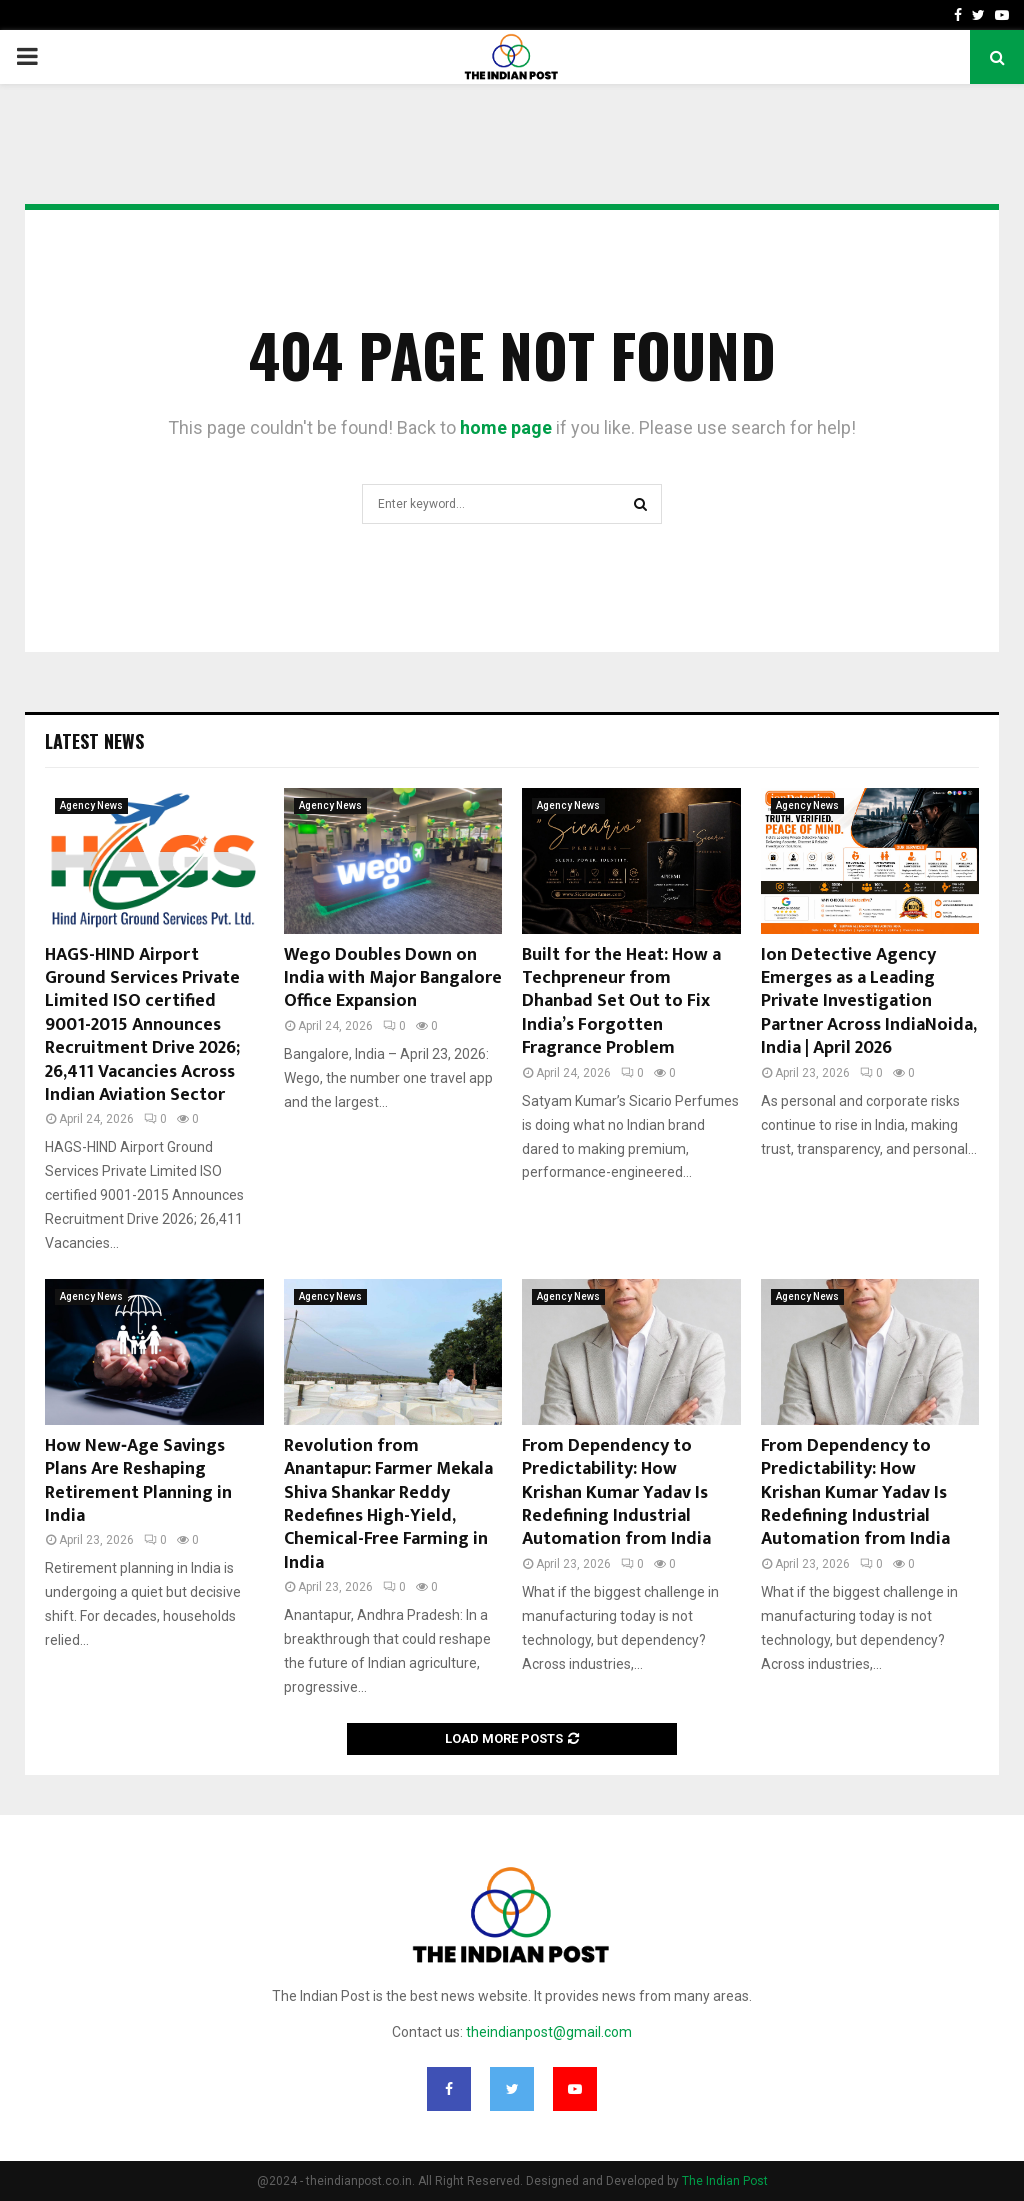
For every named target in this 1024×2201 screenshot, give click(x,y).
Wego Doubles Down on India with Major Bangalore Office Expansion (393, 978)
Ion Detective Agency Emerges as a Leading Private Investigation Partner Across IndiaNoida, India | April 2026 (868, 1002)
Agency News (91, 805)
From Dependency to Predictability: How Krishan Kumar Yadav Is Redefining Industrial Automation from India (616, 1493)
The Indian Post (725, 2181)
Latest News (94, 741)
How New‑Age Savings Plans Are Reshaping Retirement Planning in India (138, 1481)
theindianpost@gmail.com (549, 2032)
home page (506, 427)
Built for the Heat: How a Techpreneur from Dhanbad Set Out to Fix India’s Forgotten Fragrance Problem (621, 1002)
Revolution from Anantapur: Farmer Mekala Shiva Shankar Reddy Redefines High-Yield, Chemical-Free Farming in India (388, 1504)
